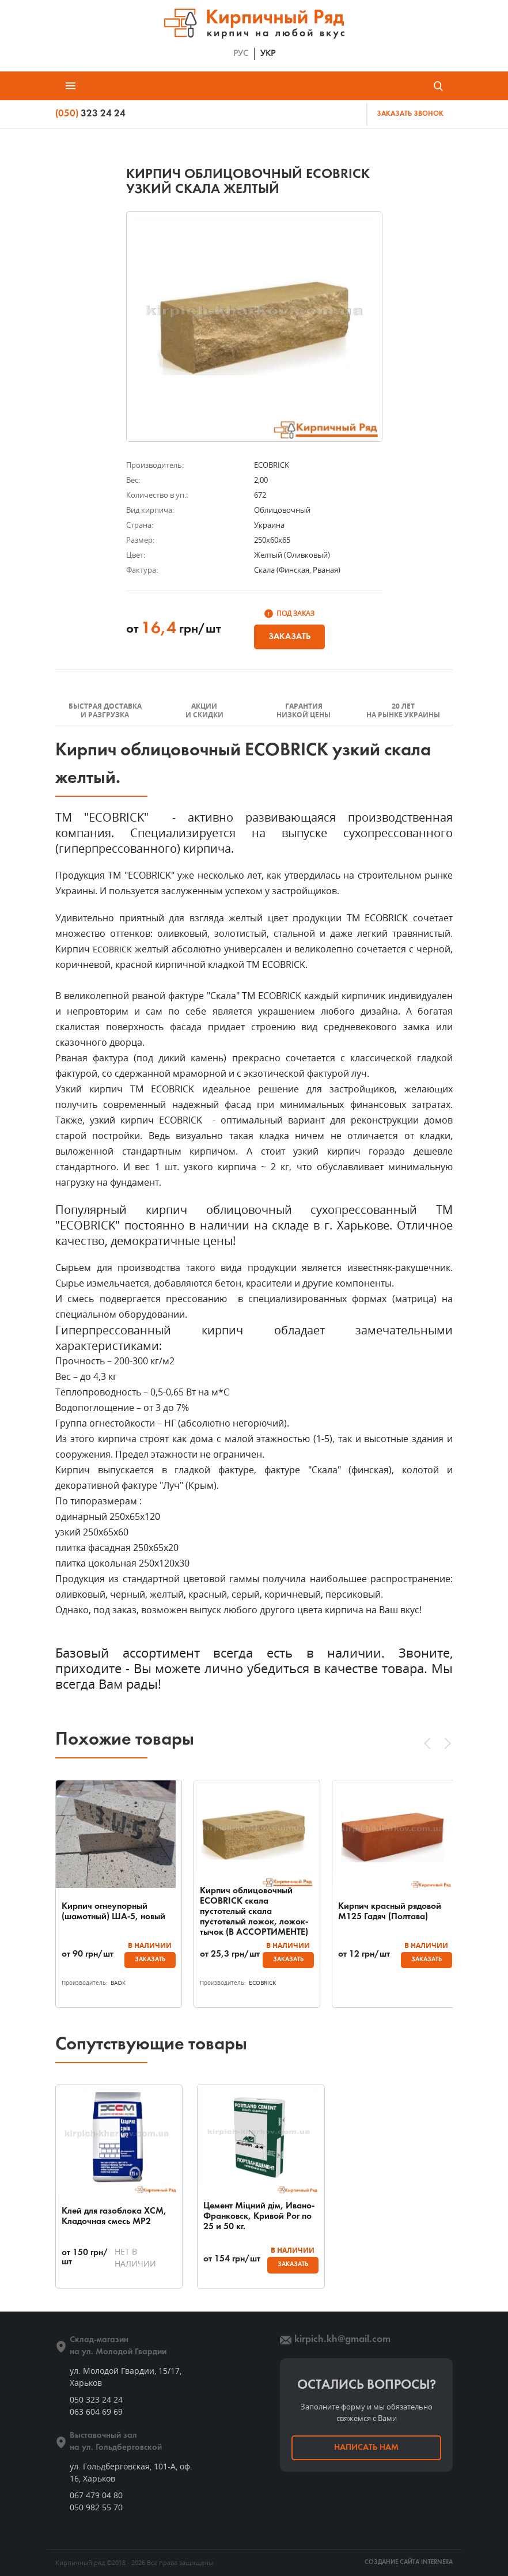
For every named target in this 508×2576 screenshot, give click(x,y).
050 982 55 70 (96, 2507)
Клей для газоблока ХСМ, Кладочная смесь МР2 (114, 2216)
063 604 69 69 (96, 2411)
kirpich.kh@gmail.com (342, 2339)
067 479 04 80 (96, 2495)
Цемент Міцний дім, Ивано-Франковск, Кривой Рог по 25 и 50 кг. (253, 2216)
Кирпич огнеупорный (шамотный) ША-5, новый (113, 1911)
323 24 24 (90, 114)
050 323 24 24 (96, 2399)
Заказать (289, 637)
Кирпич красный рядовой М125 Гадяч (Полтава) (389, 1911)
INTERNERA (437, 2562)
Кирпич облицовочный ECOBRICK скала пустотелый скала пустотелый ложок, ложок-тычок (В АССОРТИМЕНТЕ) (254, 1911)
